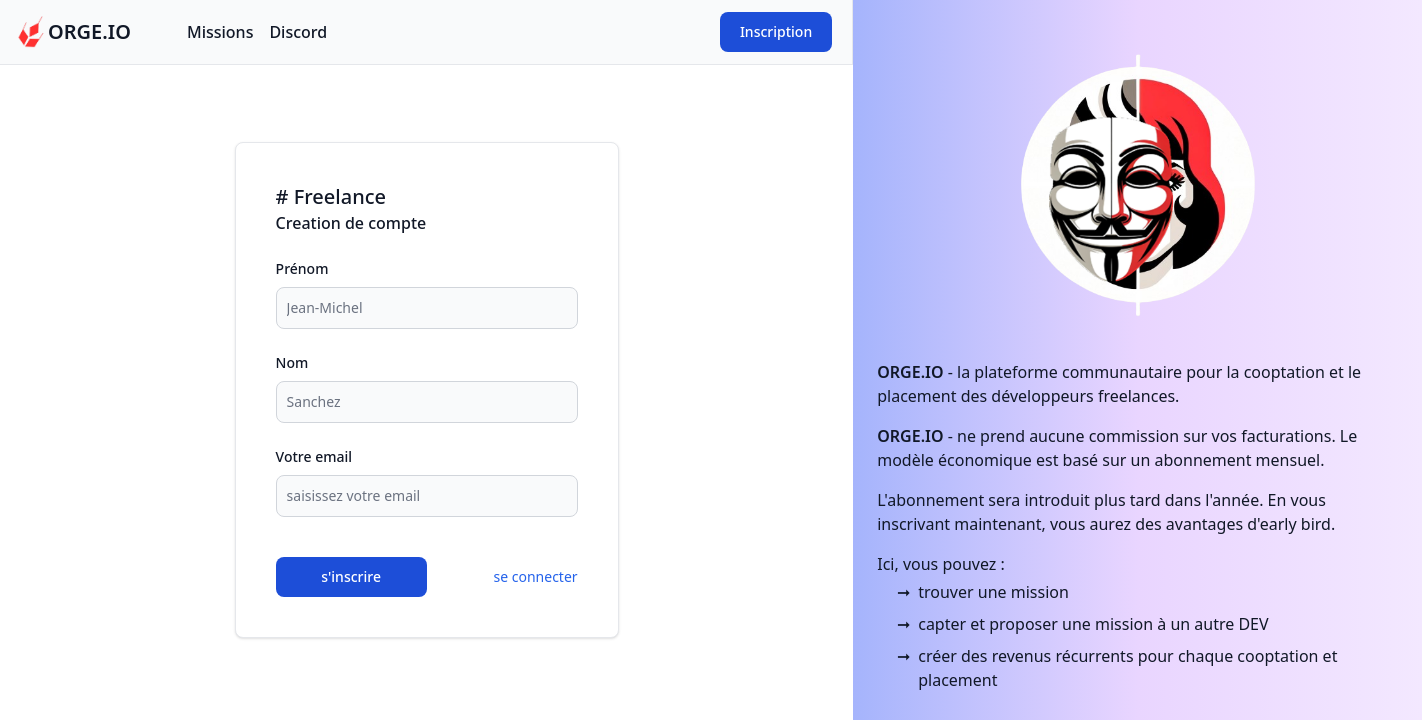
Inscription (776, 31)
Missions (220, 32)
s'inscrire (351, 576)
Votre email (314, 456)
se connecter (536, 576)
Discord (298, 32)
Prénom (302, 268)
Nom (292, 362)
